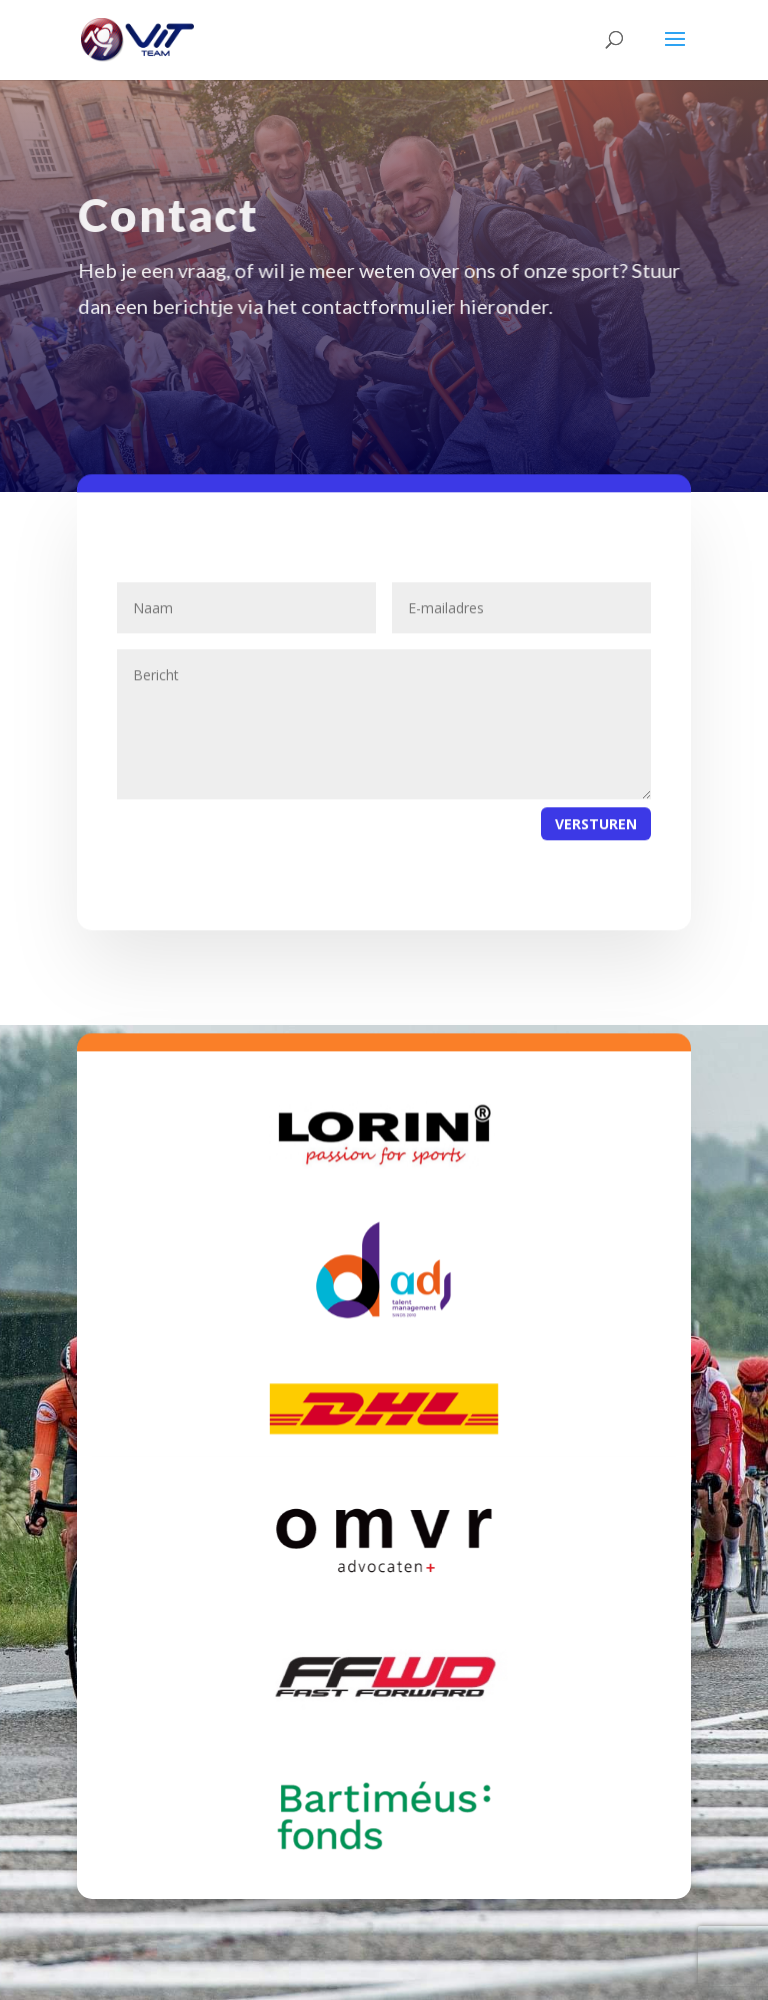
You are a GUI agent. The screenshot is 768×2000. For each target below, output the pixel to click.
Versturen (596, 839)
